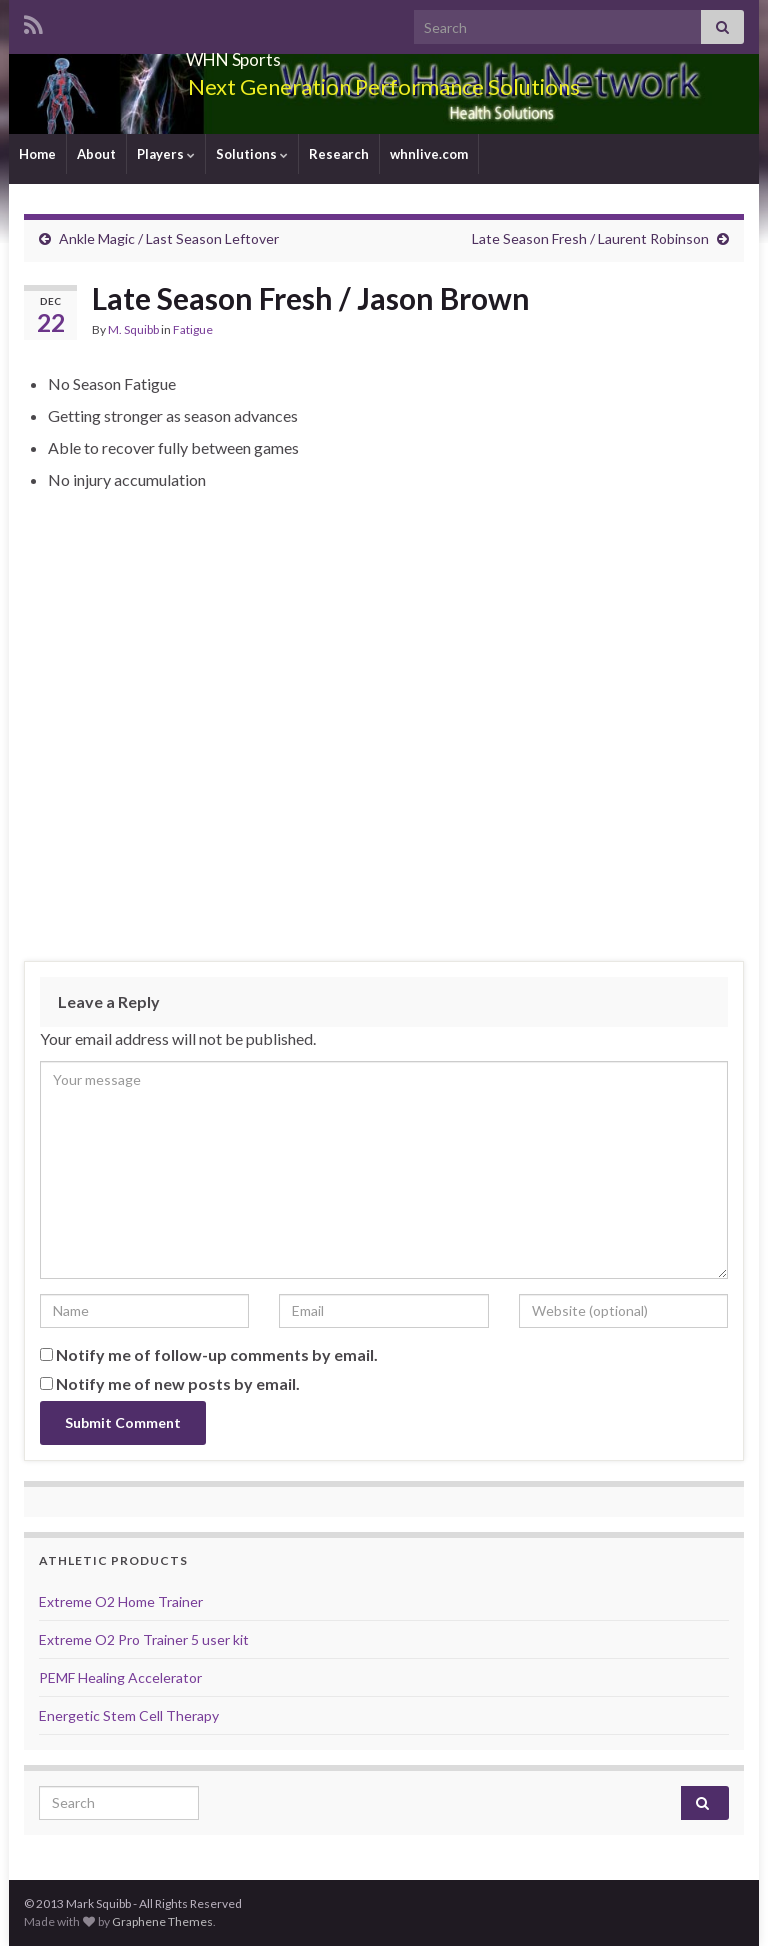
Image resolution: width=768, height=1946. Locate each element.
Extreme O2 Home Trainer (121, 1601)
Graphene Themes (162, 1921)
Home (37, 154)
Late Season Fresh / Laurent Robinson (590, 238)
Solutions (252, 154)
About (96, 154)
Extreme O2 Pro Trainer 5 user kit (144, 1639)
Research (339, 154)
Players (166, 154)
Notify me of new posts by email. (178, 1383)
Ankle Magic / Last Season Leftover (169, 238)
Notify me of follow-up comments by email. (217, 1354)
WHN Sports (234, 53)
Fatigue (193, 329)
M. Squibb (133, 329)
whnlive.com (429, 154)
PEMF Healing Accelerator (120, 1677)
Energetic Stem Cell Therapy (129, 1715)
